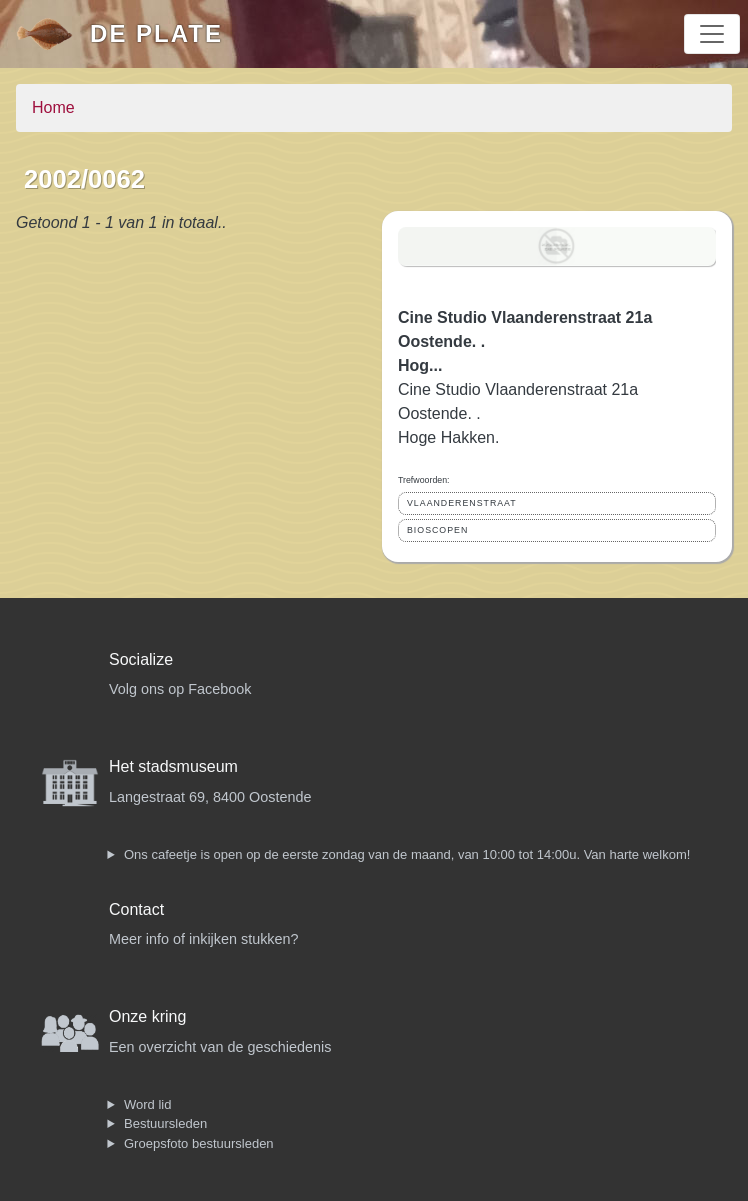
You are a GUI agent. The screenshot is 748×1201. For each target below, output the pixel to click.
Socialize (141, 659)
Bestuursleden (165, 1123)
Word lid (147, 1104)
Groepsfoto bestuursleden (199, 1143)
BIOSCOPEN (437, 530)
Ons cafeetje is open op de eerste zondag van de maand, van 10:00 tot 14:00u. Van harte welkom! (407, 854)
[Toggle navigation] (712, 34)
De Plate (156, 33)
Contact (136, 909)
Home (53, 107)
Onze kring (147, 1016)
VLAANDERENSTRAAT (462, 503)
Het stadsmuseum (173, 766)
